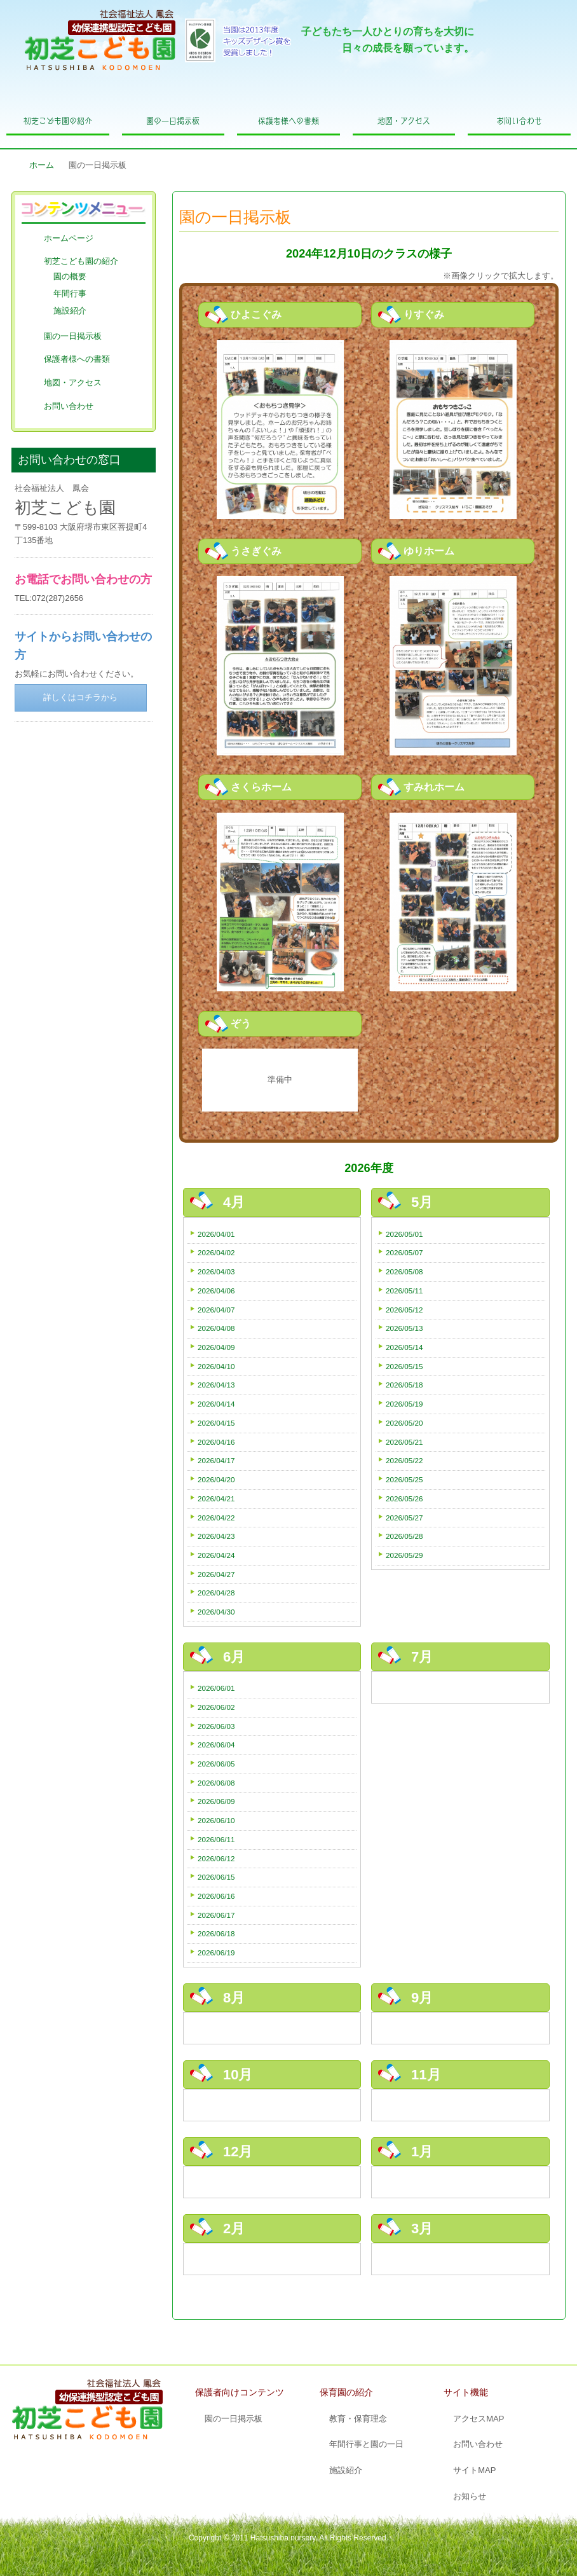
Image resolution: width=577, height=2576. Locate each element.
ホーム (41, 165)
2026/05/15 (404, 1366)
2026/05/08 (404, 1271)
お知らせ (469, 2496)
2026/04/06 (216, 1290)
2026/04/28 (216, 1592)
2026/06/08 (216, 1783)
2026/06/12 (216, 1858)
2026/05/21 (404, 1442)
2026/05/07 (404, 1252)
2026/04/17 (216, 1460)
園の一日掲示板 (173, 121)
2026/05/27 (404, 1517)
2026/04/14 (216, 1404)
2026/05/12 (404, 1309)
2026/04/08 (216, 1328)
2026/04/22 (216, 1517)
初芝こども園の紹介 (58, 121)
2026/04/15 (216, 1423)
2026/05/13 (404, 1328)
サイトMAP (474, 2470)
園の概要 (69, 276)
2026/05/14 (404, 1347)
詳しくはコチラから (80, 697)
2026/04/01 (216, 1234)
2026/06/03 (216, 1726)
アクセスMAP (478, 2418)
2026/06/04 (216, 1744)
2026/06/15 (216, 1877)
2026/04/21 (216, 1498)
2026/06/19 (216, 1952)
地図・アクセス (403, 121)
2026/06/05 (216, 1764)
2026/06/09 (216, 1801)
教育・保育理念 (358, 2418)
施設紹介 (69, 310)
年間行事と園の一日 (366, 2444)
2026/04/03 (216, 1271)
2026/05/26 (404, 1498)
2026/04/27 (216, 1574)
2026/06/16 (216, 1896)
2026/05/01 (404, 1234)
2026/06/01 (216, 1688)
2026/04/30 (216, 1612)
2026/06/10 (216, 1820)
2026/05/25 (404, 1479)
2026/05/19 (404, 1404)
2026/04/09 (216, 1347)
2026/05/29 (404, 1555)
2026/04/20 (216, 1479)
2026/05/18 (404, 1385)
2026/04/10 (216, 1366)
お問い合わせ (519, 121)
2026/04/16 (216, 1442)
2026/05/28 (404, 1536)
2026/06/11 (216, 1839)
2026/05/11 (404, 1290)
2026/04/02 (216, 1252)
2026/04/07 (216, 1309)
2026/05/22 (404, 1460)
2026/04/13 (216, 1385)
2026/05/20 (404, 1423)
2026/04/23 (216, 1536)
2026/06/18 (216, 1933)
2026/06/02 (216, 1707)
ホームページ (68, 238)
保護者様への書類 (288, 121)
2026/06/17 (216, 1915)
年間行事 (69, 293)
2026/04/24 (216, 1555)
